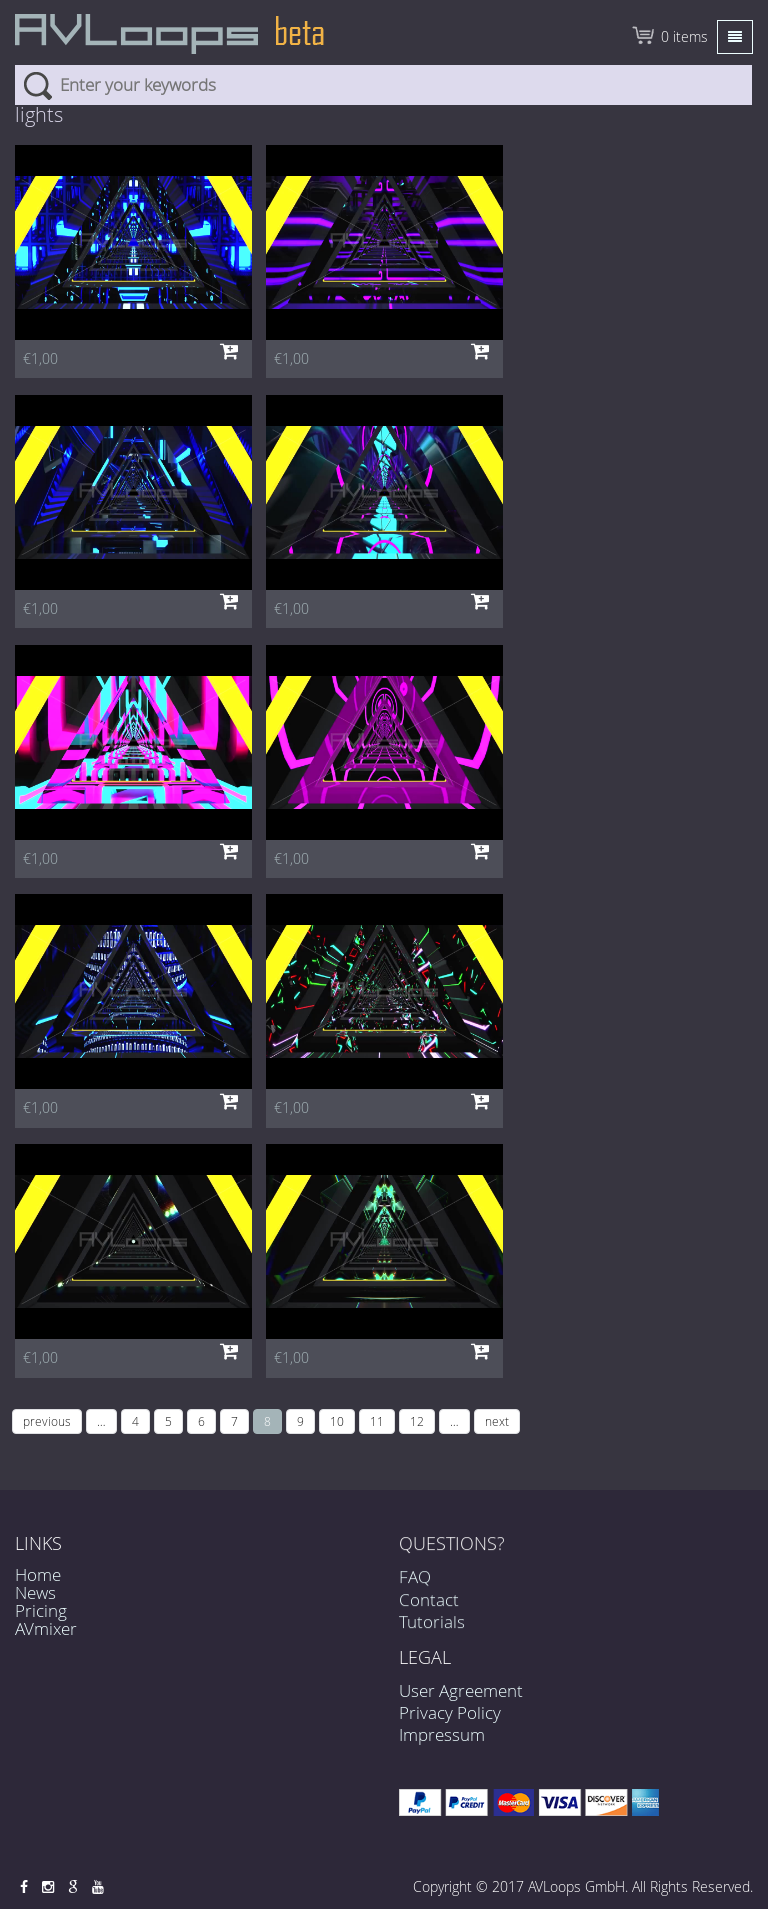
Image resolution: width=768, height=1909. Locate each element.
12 (417, 1421)
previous (47, 1421)
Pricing (41, 1610)
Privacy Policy (450, 1712)
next (497, 1421)
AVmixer (46, 1628)
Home (38, 1574)
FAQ (415, 1595)
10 (337, 1421)
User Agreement (461, 1690)
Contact (429, 1617)
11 (377, 1421)
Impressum (442, 1734)
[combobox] (383, 85)
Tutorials (432, 1639)
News (35, 1592)
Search (37, 85)
